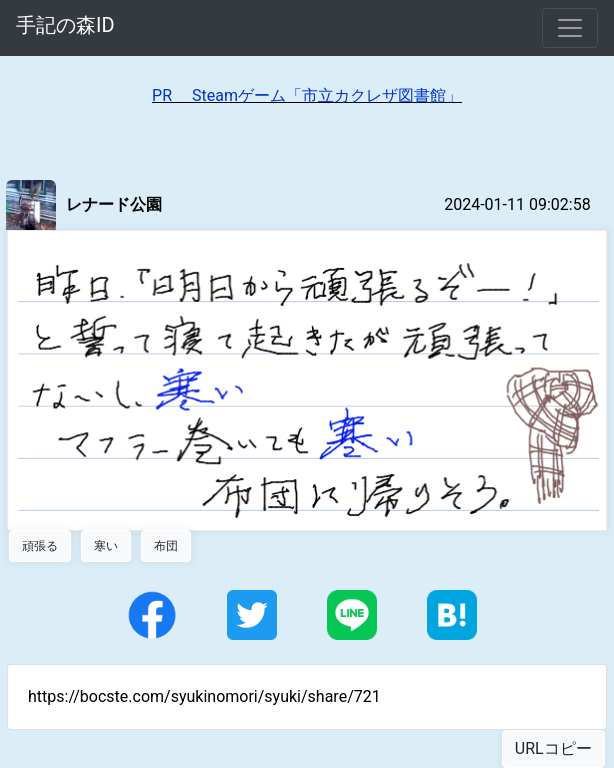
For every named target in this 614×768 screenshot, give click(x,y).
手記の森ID (65, 25)
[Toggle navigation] (570, 28)
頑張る (40, 546)
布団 (166, 546)
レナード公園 (114, 204)
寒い (106, 546)
